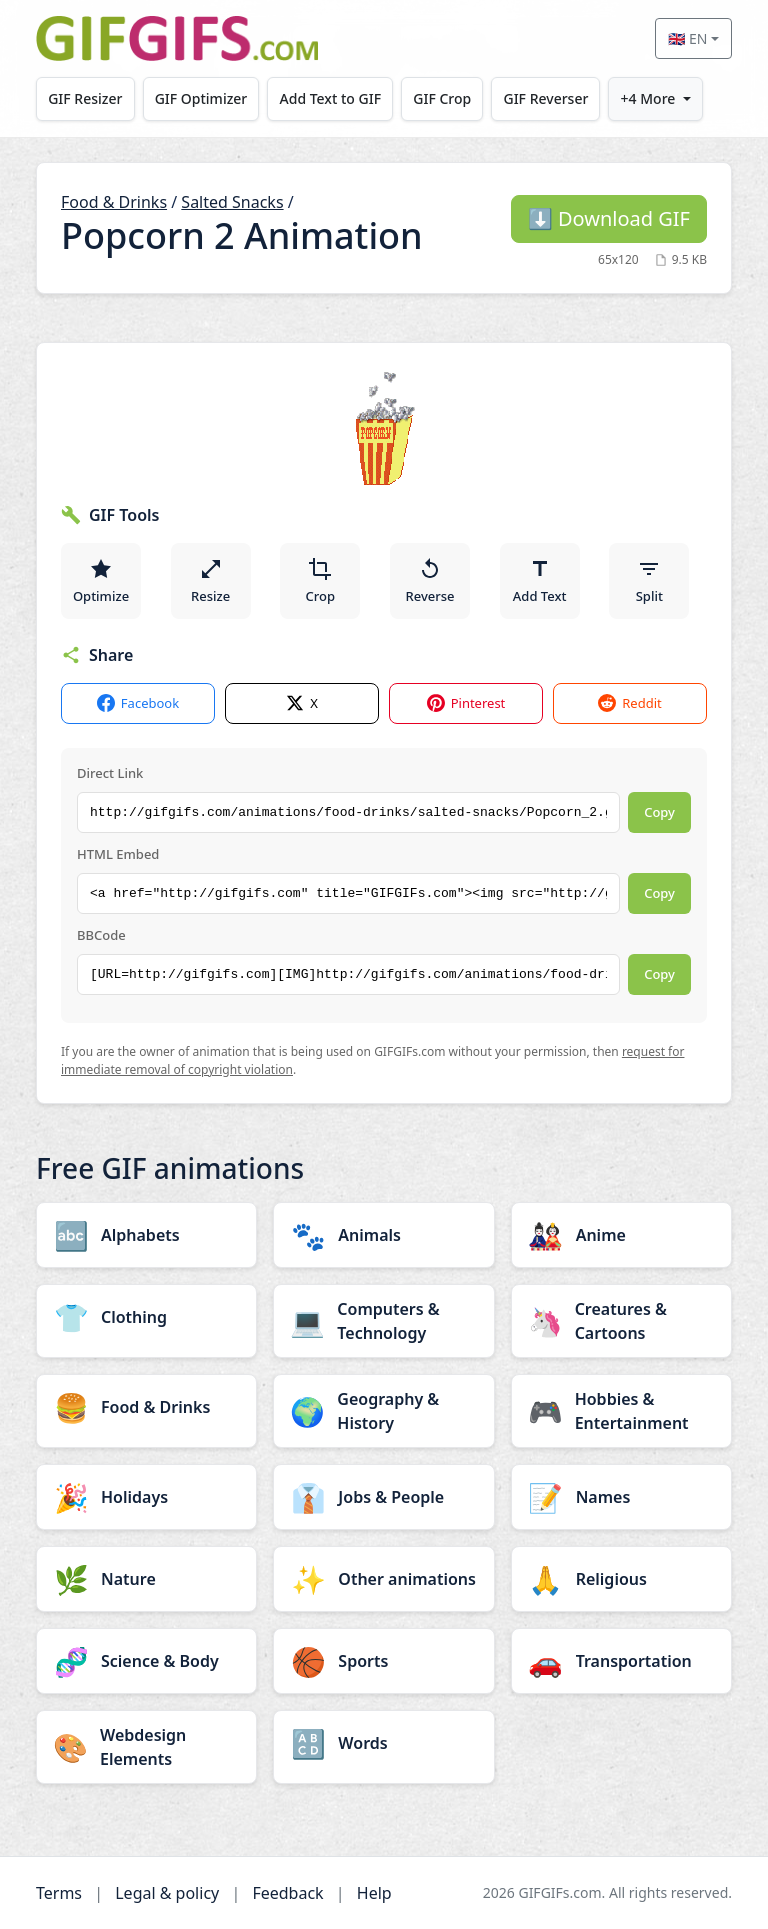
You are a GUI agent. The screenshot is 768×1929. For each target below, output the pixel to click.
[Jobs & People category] (383, 1497)
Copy (659, 812)
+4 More (648, 98)
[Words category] (383, 1743)
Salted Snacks (232, 202)
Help (374, 1893)
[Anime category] (621, 1235)
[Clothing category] (146, 1317)
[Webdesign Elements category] (146, 1747)
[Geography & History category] (383, 1411)
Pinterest (466, 703)
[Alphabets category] (146, 1235)
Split (649, 581)
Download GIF (609, 218)
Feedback (287, 1893)
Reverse (429, 581)
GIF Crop (443, 98)
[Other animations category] (383, 1579)
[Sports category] (383, 1661)
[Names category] (621, 1497)
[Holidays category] (146, 1497)
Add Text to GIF (331, 98)
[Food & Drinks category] (146, 1407)
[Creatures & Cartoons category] (621, 1321)
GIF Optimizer (201, 98)
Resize (210, 581)
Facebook (138, 703)
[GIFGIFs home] (177, 38)
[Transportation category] (621, 1661)
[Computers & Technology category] (383, 1321)
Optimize (101, 581)
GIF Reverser (546, 98)
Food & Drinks (114, 202)
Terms (59, 1893)
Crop (321, 581)
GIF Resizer (85, 98)
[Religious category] (621, 1579)
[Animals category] (383, 1235)
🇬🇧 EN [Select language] (687, 38)
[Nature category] (146, 1579)
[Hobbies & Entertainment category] (621, 1411)
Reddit (629, 703)
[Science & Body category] (146, 1661)
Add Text (540, 581)
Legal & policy (167, 1893)
